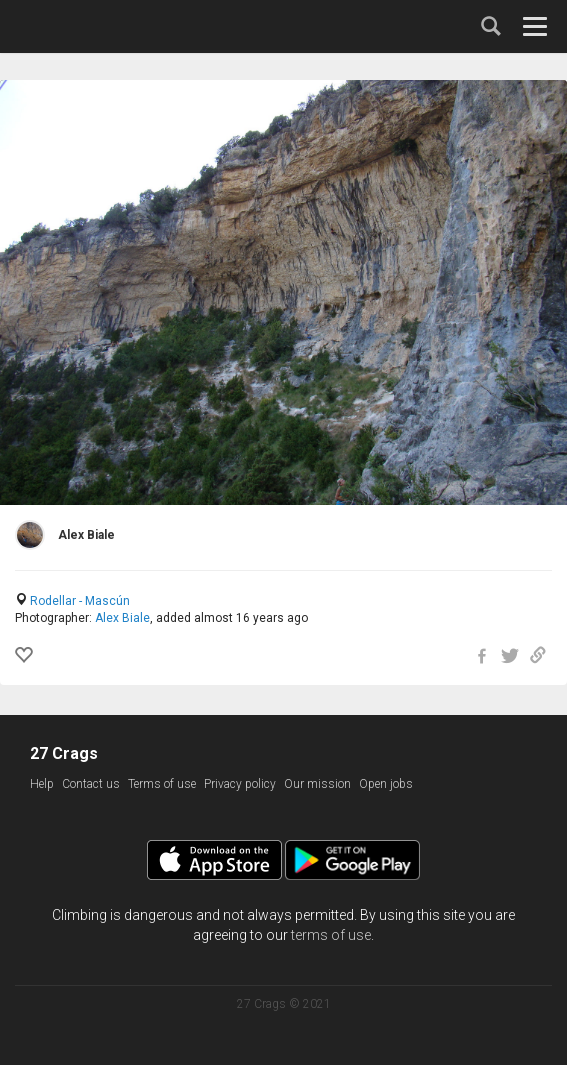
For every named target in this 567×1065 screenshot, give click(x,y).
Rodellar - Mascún (80, 601)
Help (42, 784)
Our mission (317, 784)
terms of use (331, 935)
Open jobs (386, 784)
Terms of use (162, 784)
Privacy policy (240, 784)
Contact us (91, 784)
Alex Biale (122, 618)
